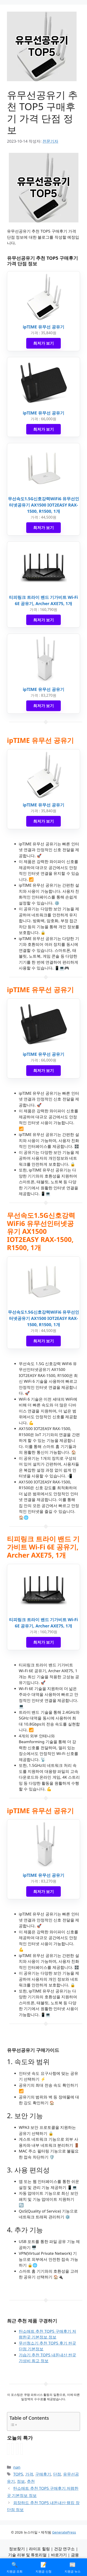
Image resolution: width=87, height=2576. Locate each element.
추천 (31, 2481)
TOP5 (18, 2474)
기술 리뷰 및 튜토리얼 (27, 2554)
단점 (57, 2474)
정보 (21, 2481)
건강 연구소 (64, 2548)
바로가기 (59, 2554)
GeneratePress (64, 2532)
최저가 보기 (43, 343)
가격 (29, 2474)
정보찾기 (17, 2548)
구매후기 (43, 2474)
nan (16, 2467)
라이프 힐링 (39, 2548)
